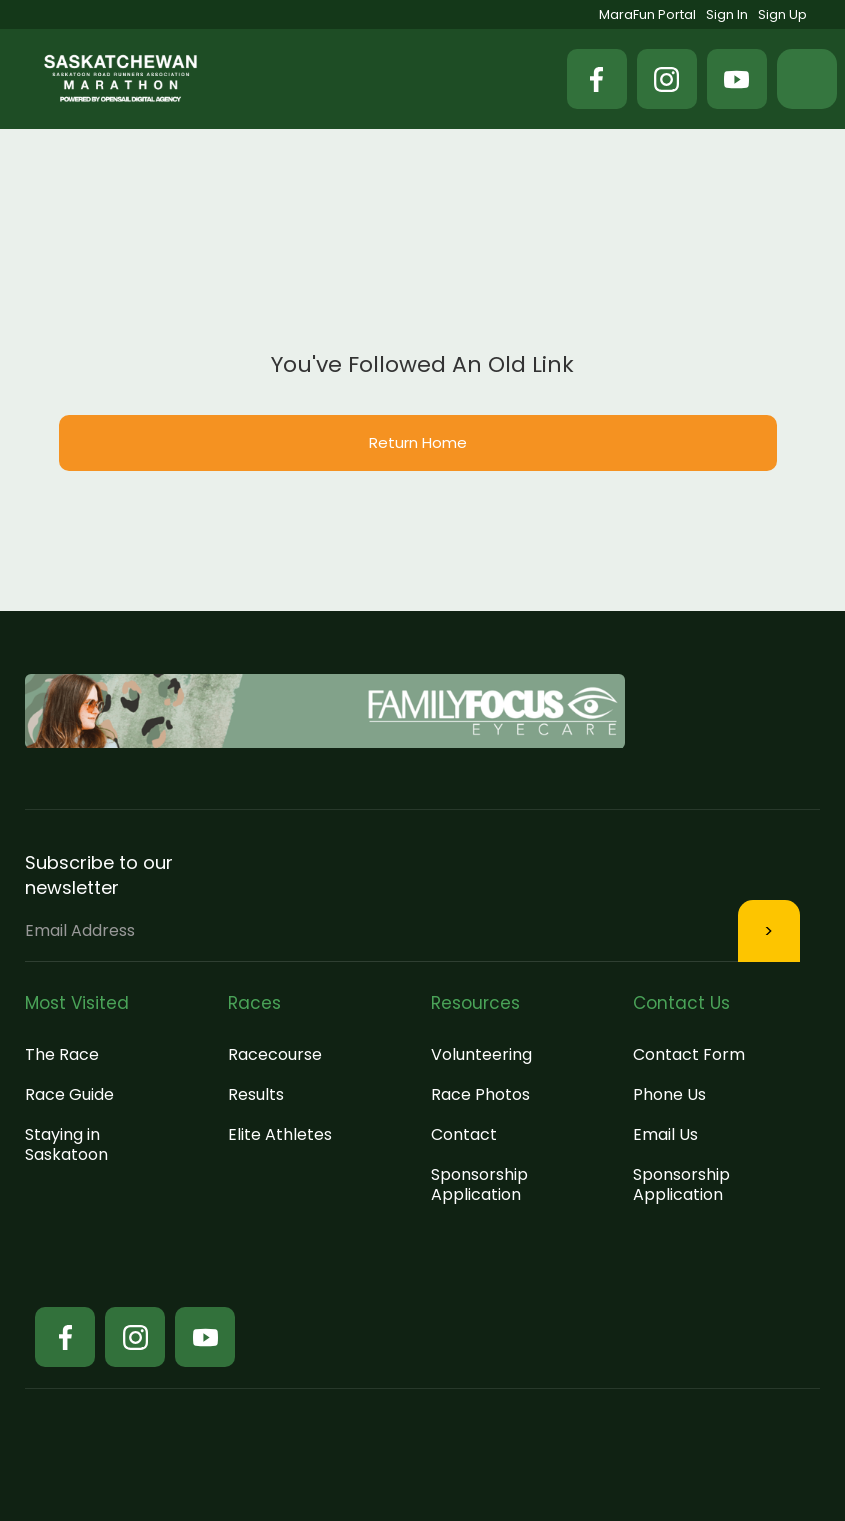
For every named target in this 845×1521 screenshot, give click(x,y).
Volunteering (481, 1054)
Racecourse (275, 1054)
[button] (807, 79)
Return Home (418, 442)
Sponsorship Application (479, 1184)
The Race (62, 1054)
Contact (464, 1134)
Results (256, 1094)
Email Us (665, 1134)
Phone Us (669, 1094)
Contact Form (689, 1054)
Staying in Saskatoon (66, 1144)
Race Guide (69, 1094)
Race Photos (480, 1094)
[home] (120, 78)
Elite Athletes (280, 1134)
